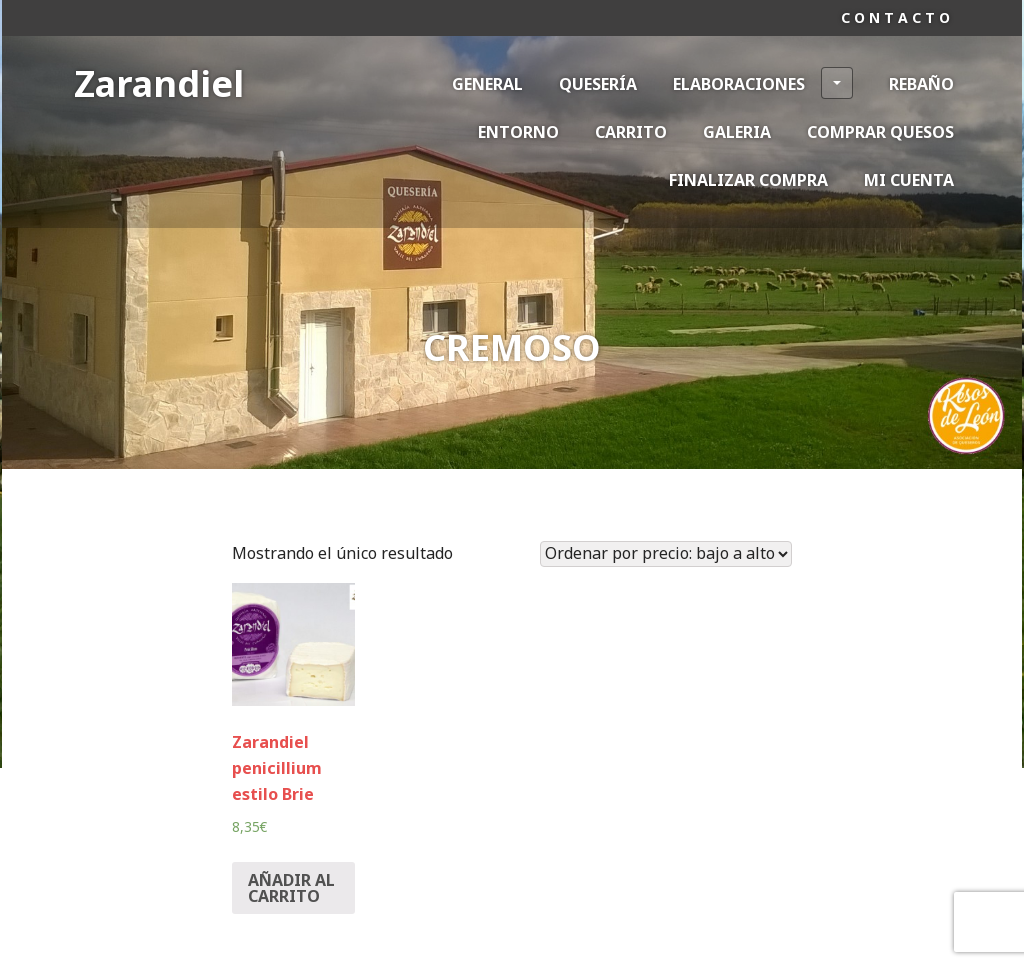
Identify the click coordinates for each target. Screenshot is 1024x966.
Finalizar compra (748, 180)
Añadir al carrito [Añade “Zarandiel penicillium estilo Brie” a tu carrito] (291, 888)
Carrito (631, 132)
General (487, 84)
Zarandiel (159, 83)
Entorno (518, 132)
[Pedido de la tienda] (666, 554)
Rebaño (921, 84)
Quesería (598, 84)
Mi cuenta (909, 180)
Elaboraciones (763, 83)
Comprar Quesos (880, 132)
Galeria (737, 132)
